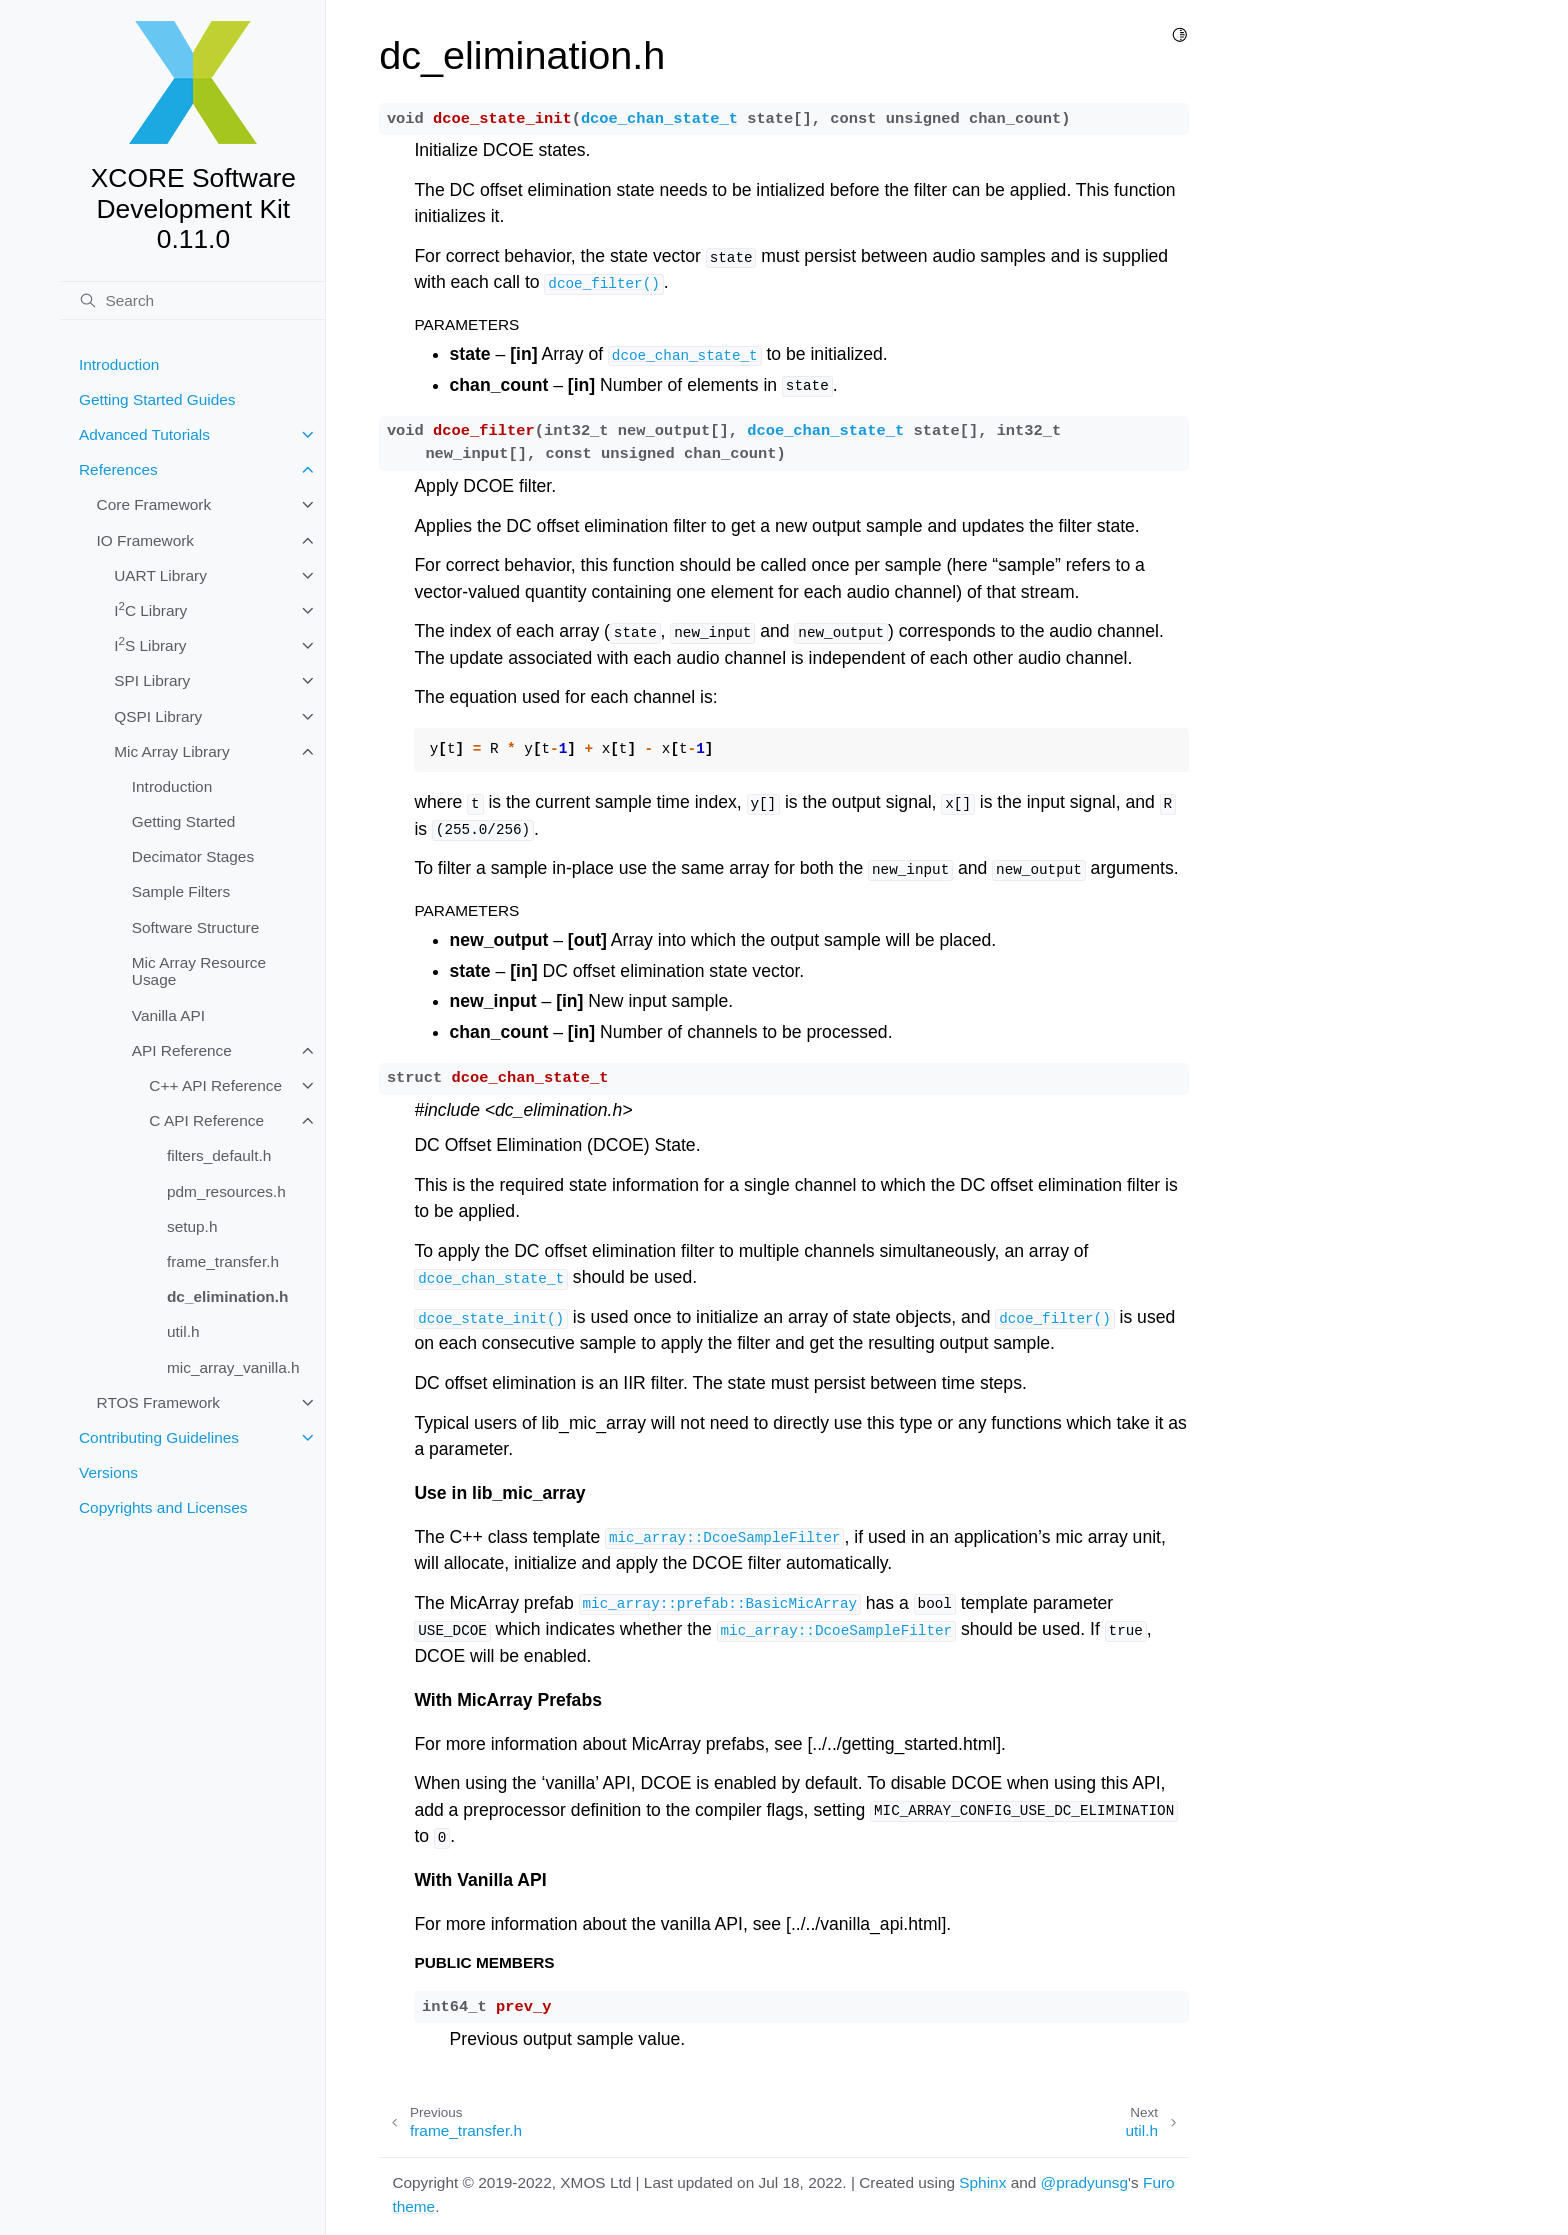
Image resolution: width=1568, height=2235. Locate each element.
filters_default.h (219, 1155)
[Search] (193, 301)
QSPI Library (158, 716)
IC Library (150, 609)
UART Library (160, 575)
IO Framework (145, 540)
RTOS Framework (158, 1402)
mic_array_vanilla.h (233, 1367)
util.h (183, 1331)
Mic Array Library (171, 751)
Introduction (119, 364)
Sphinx (982, 2182)
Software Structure (195, 927)
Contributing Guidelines (159, 1437)
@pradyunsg (1085, 2182)
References (118, 469)
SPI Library (152, 680)
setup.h (192, 1226)
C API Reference (206, 1120)
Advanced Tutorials (144, 434)
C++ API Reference (215, 1085)
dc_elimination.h (227, 1296)
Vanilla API (168, 1015)
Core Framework (154, 504)
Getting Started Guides (157, 399)
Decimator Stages (193, 856)
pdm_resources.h (226, 1191)
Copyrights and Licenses (163, 1507)
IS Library (150, 644)
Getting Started (184, 821)
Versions (108, 1472)
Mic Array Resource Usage (199, 971)
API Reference (182, 1050)
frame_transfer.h (223, 1261)
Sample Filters (181, 891)
